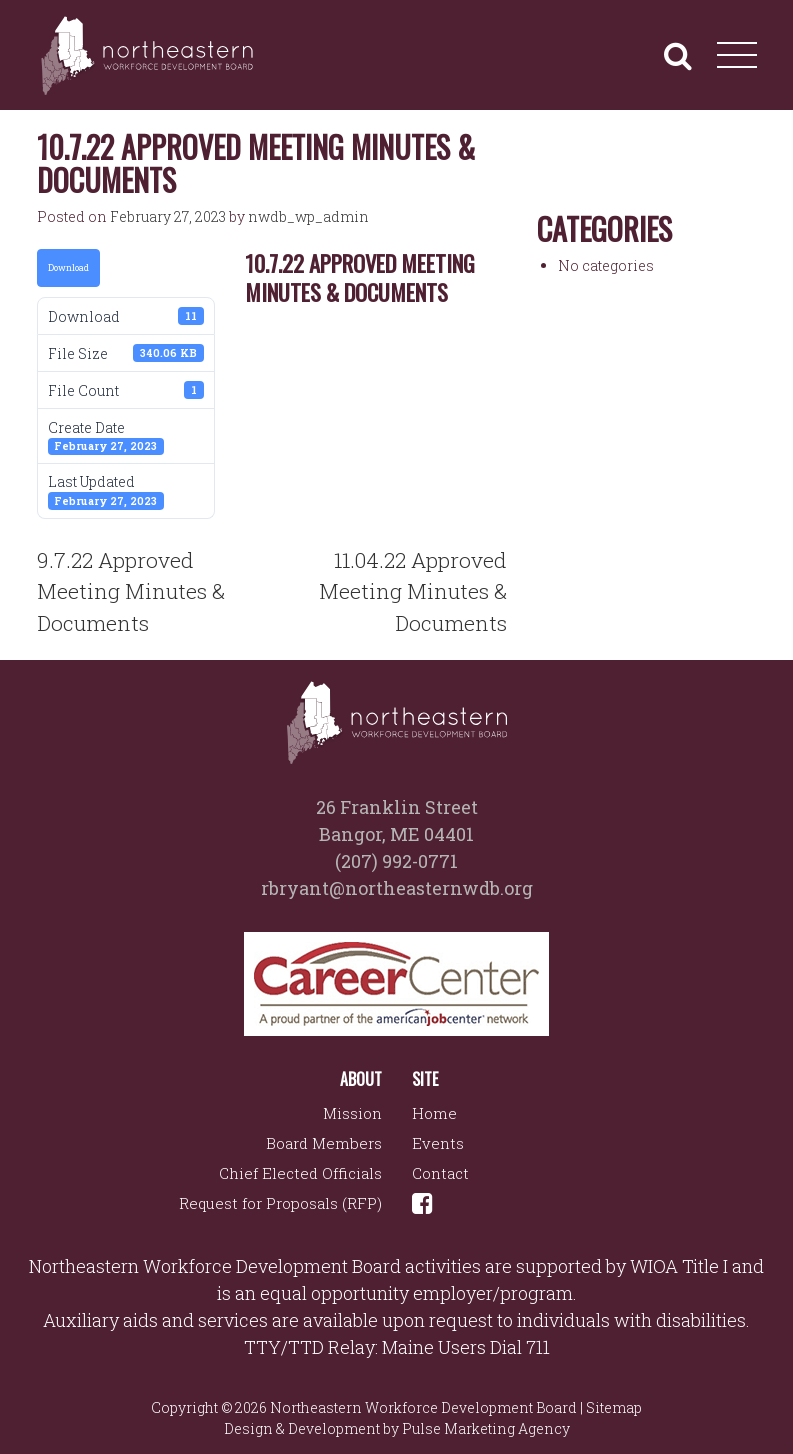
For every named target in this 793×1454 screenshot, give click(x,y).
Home (434, 1113)
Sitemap (614, 1407)
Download (68, 267)
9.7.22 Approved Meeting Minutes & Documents (131, 591)
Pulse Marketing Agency (486, 1428)
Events (438, 1143)
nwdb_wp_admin (308, 216)
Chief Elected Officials (300, 1173)
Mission (352, 1113)
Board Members (324, 1143)
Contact (440, 1173)
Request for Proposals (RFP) (280, 1203)
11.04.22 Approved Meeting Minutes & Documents (413, 591)
